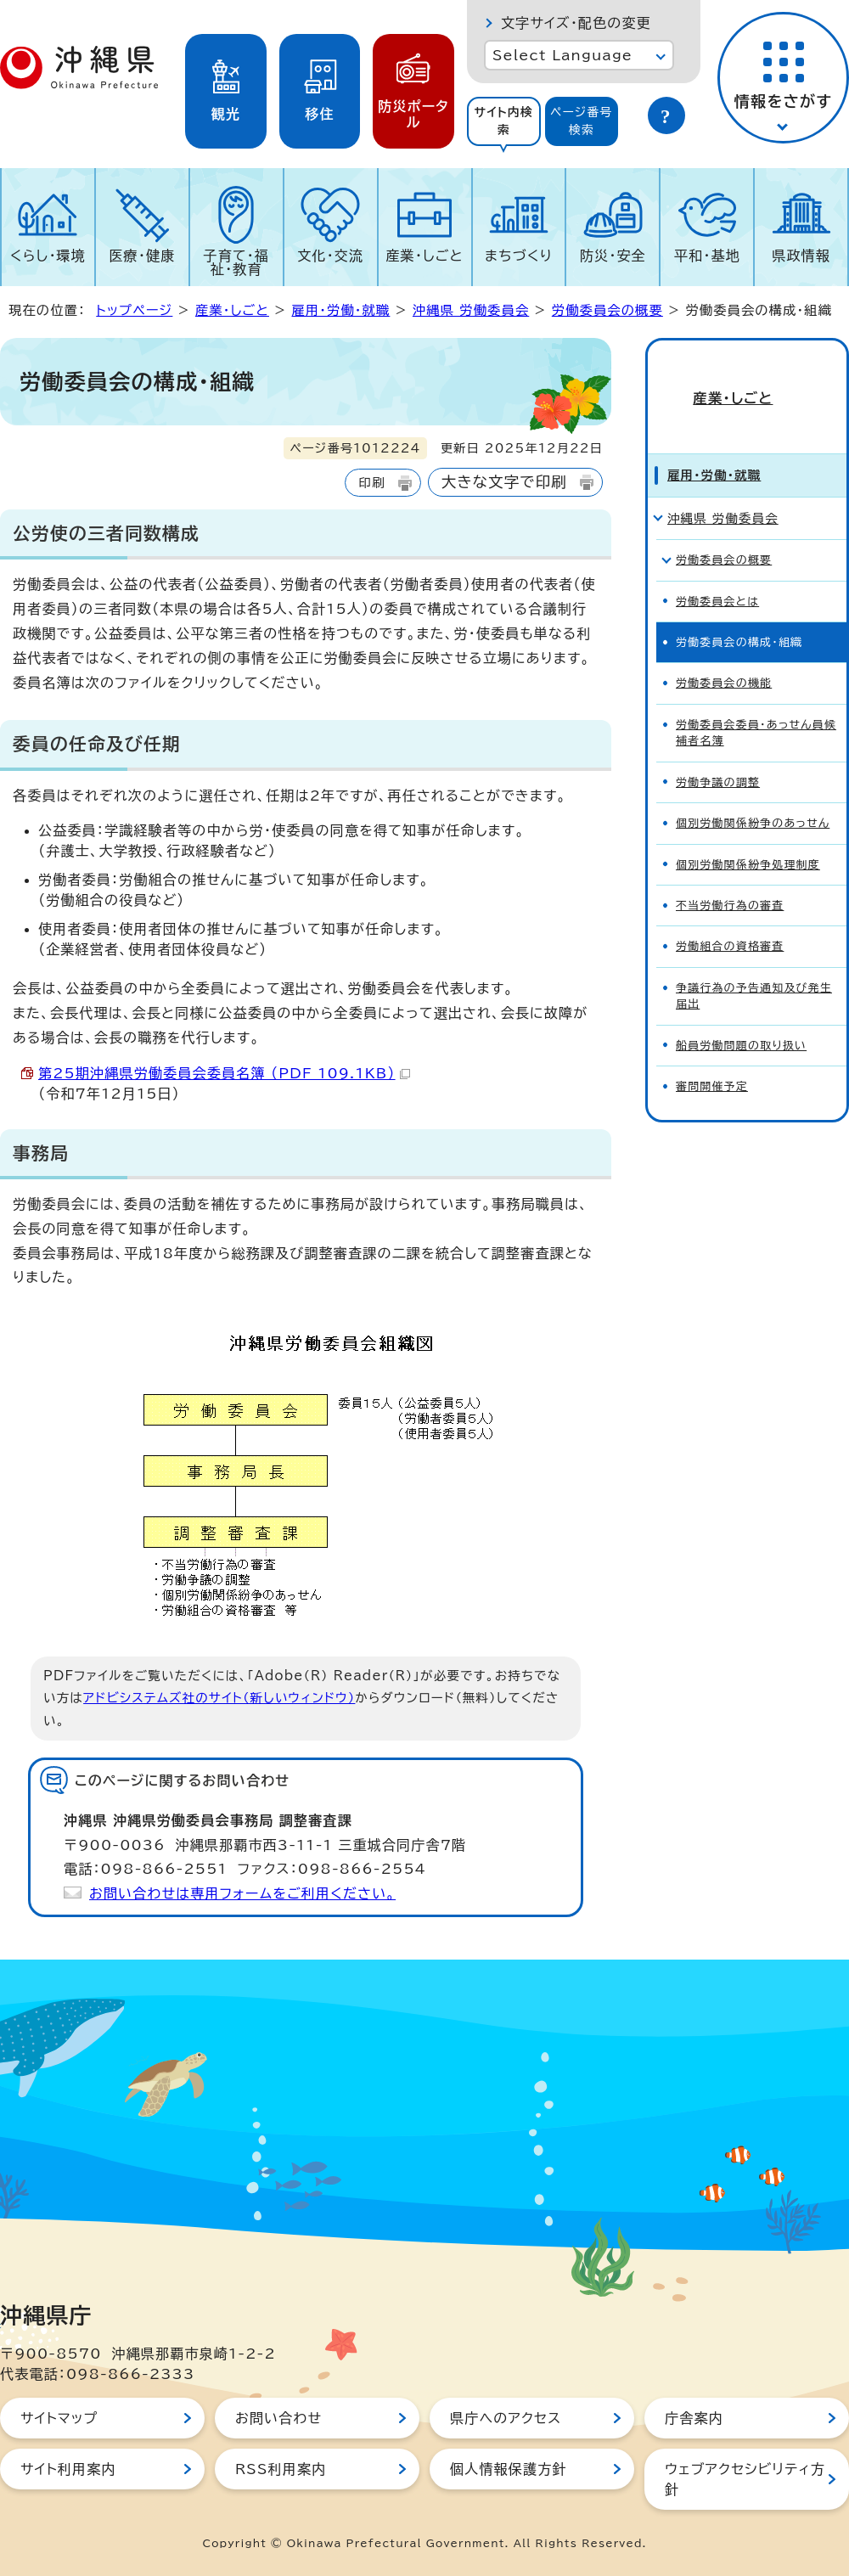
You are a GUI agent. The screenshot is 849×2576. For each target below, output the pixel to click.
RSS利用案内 (280, 2469)
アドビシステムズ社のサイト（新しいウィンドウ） (219, 1697)
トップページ (134, 310)
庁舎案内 (694, 2418)
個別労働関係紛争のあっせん (752, 794)
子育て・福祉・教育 (237, 262)
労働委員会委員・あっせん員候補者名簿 (756, 703)
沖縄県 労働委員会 (471, 310)
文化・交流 (330, 255)
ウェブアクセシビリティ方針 (745, 2479)
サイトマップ (59, 2418)
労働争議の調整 (718, 753)
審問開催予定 (712, 1057)
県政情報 (801, 255)
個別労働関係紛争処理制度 (748, 835)
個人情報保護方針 (508, 2469)
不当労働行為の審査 (730, 876)
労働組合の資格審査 (730, 917)
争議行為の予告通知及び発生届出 (754, 967)
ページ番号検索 (581, 121)
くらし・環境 (48, 255)
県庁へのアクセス (505, 2418)
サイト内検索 (503, 121)
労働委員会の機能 (724, 654)
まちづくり (519, 255)
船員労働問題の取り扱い (741, 1016)
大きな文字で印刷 (504, 482)
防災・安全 (613, 255)
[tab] (504, 121)
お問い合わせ (278, 2418)
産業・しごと (424, 255)
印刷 (371, 482)
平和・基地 (707, 255)
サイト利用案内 (68, 2469)
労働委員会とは (717, 572)
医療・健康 (142, 255)
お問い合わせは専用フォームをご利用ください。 (242, 1893)
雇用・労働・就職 (340, 310)
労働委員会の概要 (607, 310)
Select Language (562, 55)
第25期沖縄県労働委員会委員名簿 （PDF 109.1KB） (224, 1073)
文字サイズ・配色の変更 (576, 23)
